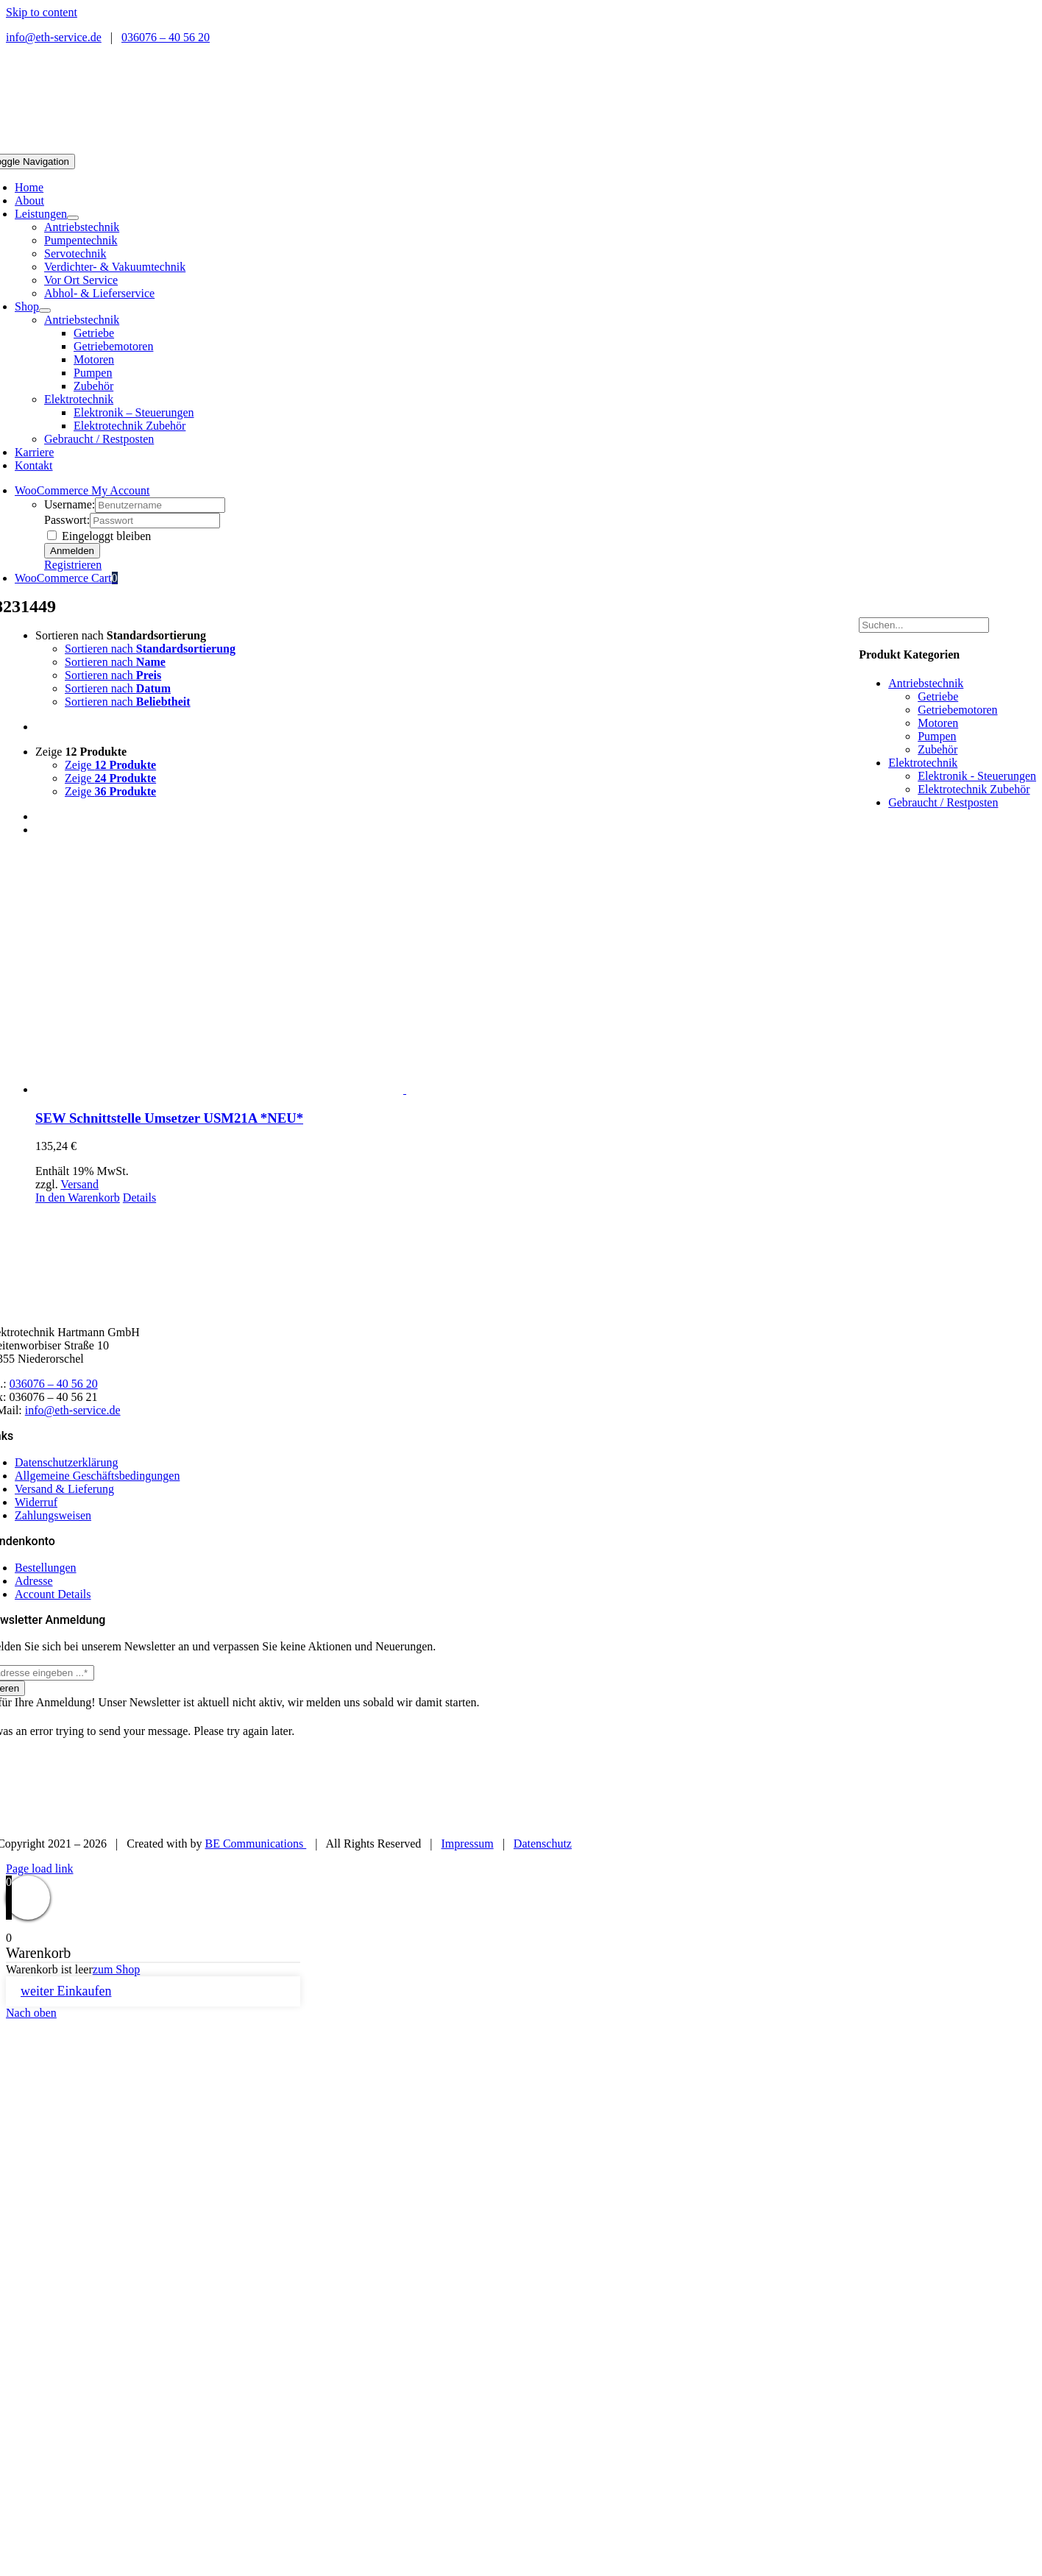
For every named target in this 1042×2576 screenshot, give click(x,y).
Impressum (468, 1843)
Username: (69, 504)
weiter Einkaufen (66, 1991)
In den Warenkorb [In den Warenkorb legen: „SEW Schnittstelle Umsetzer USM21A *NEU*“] (77, 1197)
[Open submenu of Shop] (45, 310)
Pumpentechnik (81, 240)
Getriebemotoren (957, 709)
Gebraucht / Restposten (99, 439)
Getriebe (938, 696)
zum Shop (116, 1969)
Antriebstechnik (81, 227)
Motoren (938, 723)
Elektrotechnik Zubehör (973, 789)
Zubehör (937, 749)
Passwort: (67, 520)
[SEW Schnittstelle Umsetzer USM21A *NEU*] (404, 972)
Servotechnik (75, 253)
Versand (79, 1184)
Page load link (40, 1868)
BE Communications (255, 1843)
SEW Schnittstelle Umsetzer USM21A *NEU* (169, 1118)
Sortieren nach (120, 635)
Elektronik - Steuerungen (977, 776)
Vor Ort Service (81, 280)
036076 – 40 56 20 (165, 37)
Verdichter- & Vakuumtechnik (114, 266)
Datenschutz (543, 1843)
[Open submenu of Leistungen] (73, 218)
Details (139, 1197)
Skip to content (41, 12)
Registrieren (73, 564)
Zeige (81, 751)
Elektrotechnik (78, 399)
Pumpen (937, 736)
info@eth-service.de (54, 37)
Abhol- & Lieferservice (99, 293)
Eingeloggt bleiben (99, 536)
